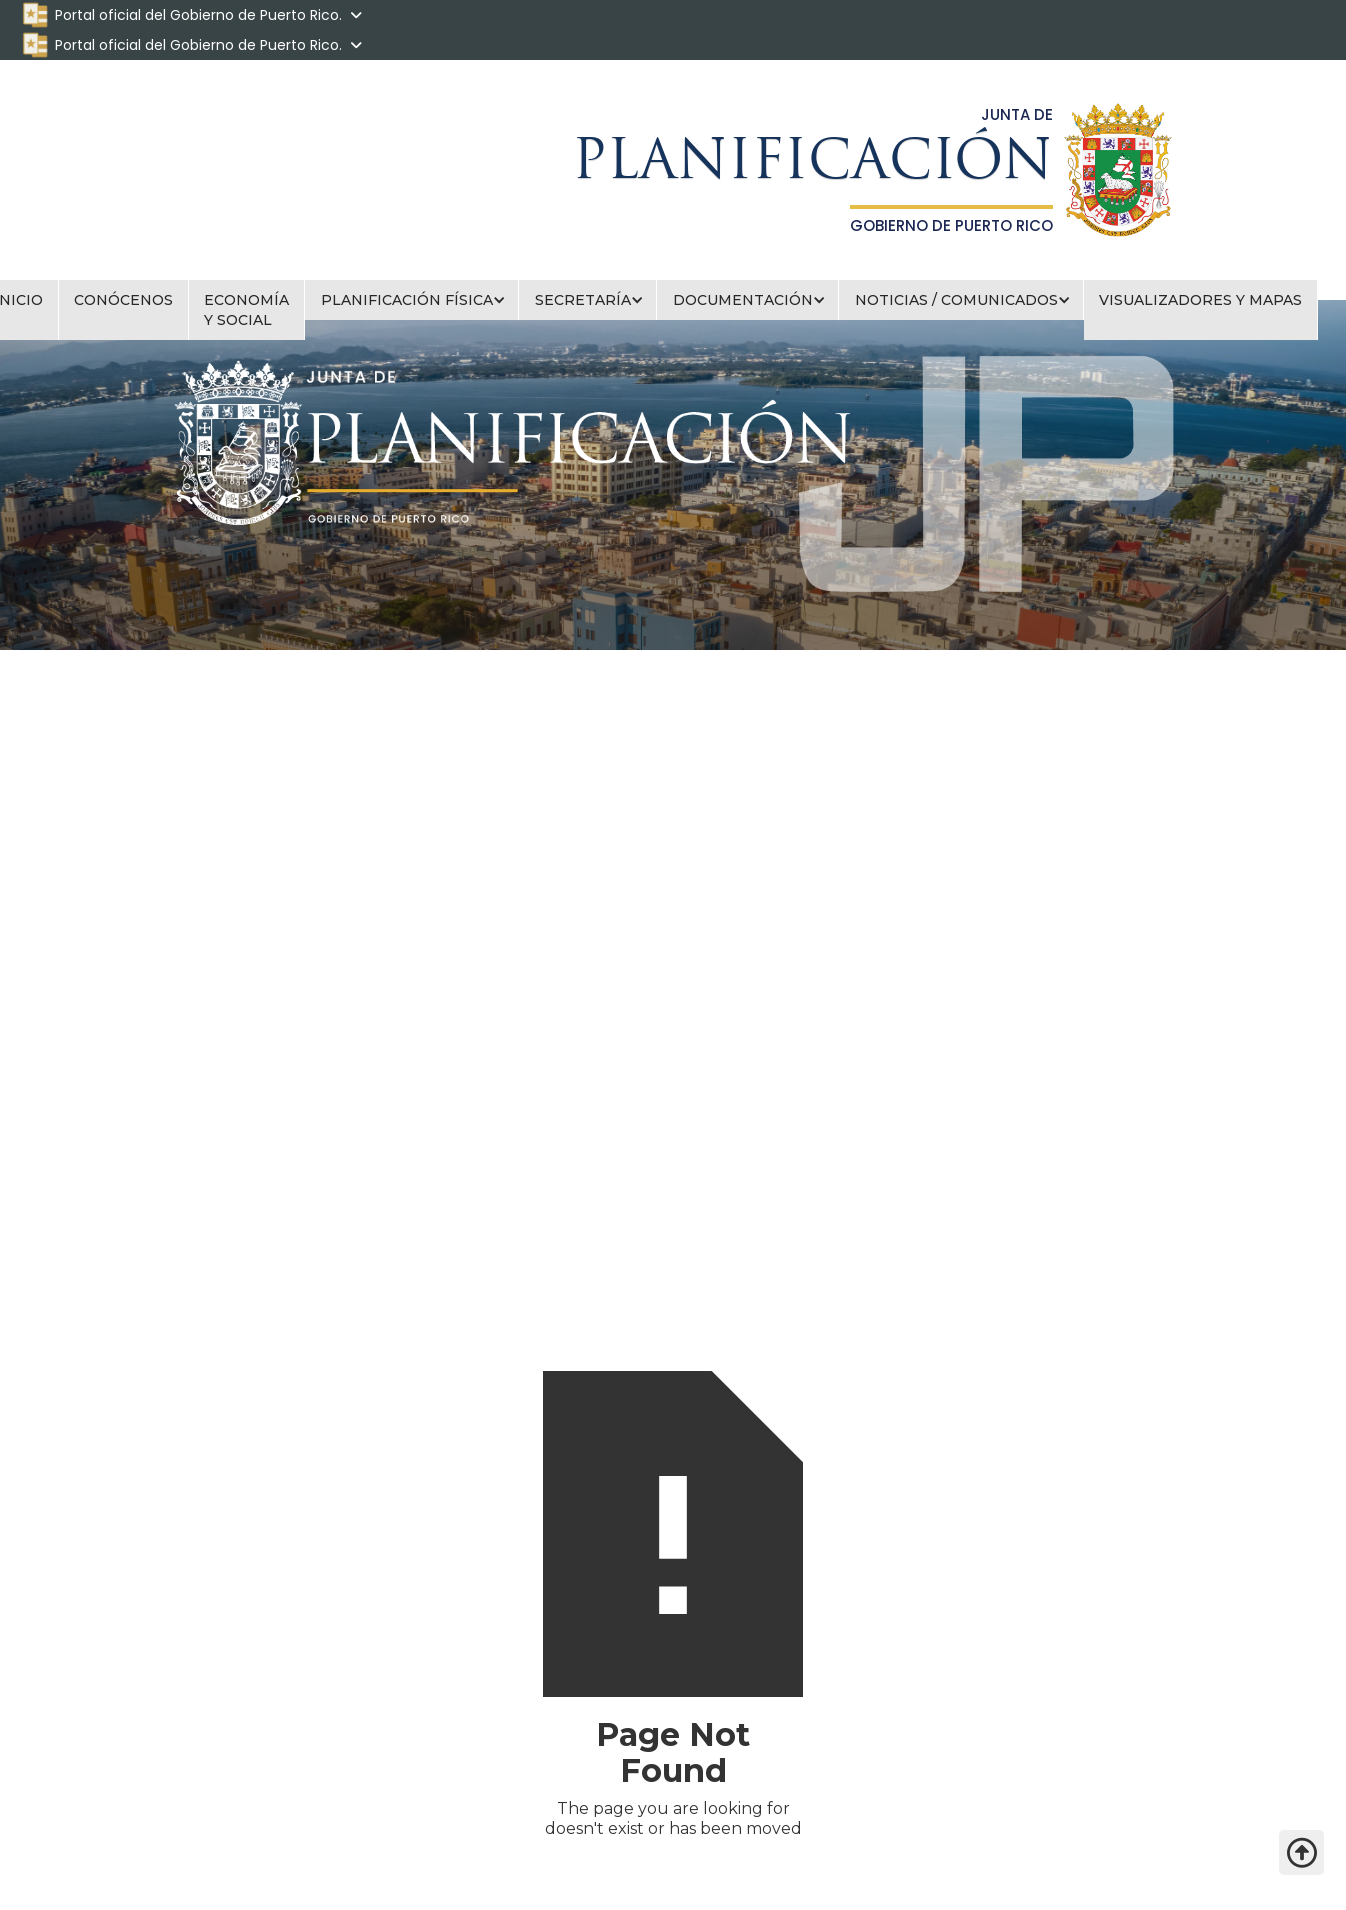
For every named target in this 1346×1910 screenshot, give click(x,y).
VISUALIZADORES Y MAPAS (1200, 300)
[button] (412, 300)
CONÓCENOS (123, 300)
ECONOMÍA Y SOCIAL (246, 310)
